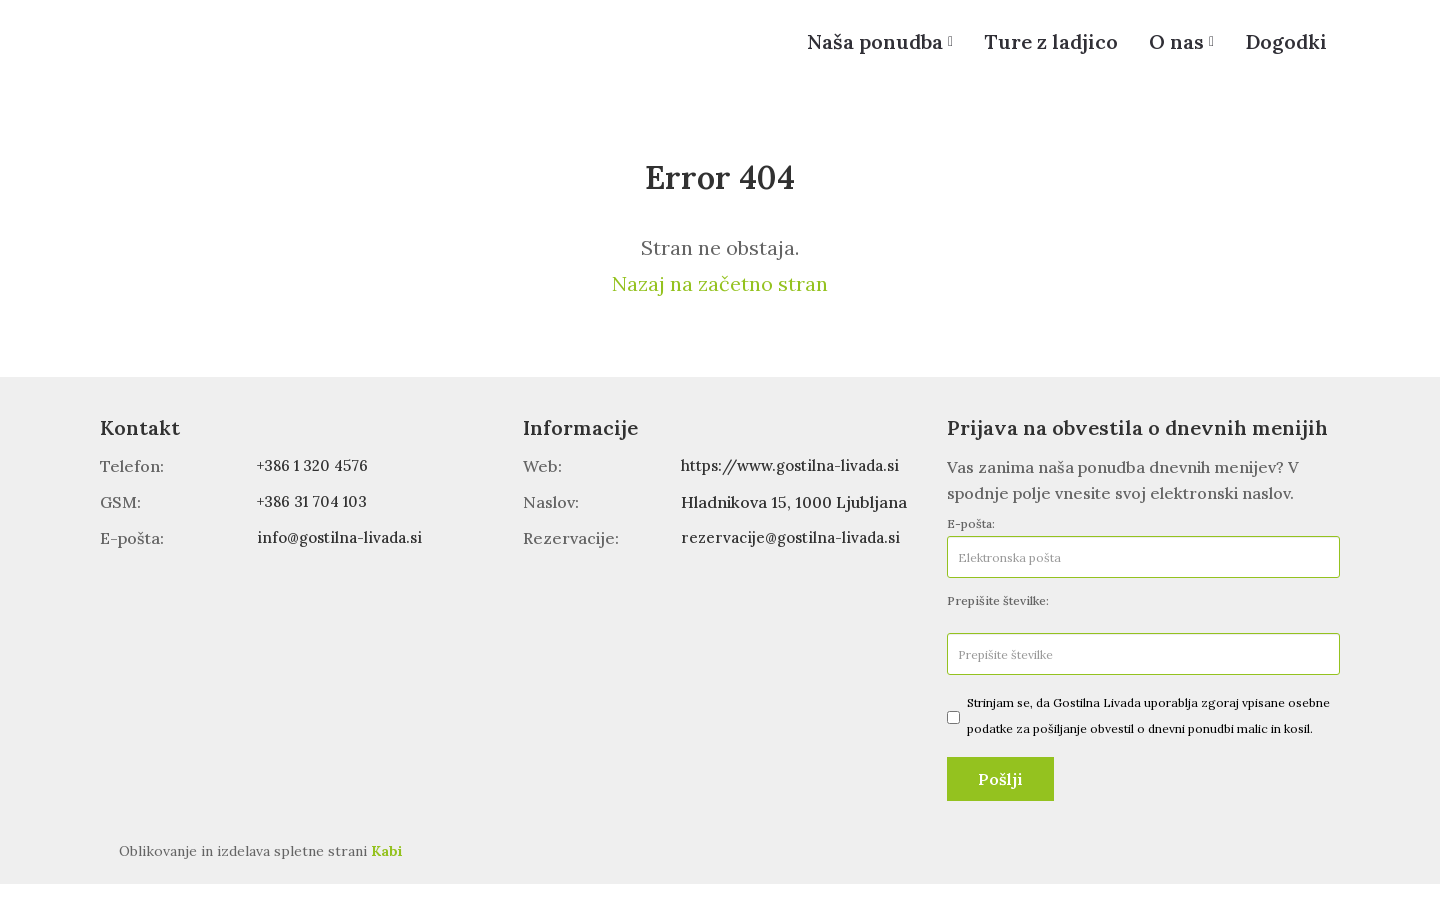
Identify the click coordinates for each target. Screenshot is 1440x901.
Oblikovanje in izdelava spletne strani (261, 868)
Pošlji (1000, 796)
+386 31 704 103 (317, 519)
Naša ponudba (854, 49)
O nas (1167, 49)
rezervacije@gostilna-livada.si (797, 554)
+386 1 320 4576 (318, 483)
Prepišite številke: (998, 617)
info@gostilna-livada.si (343, 554)
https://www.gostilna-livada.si (796, 483)
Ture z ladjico (1036, 49)
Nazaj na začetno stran (720, 300)
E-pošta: (971, 540)
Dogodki (1283, 49)
